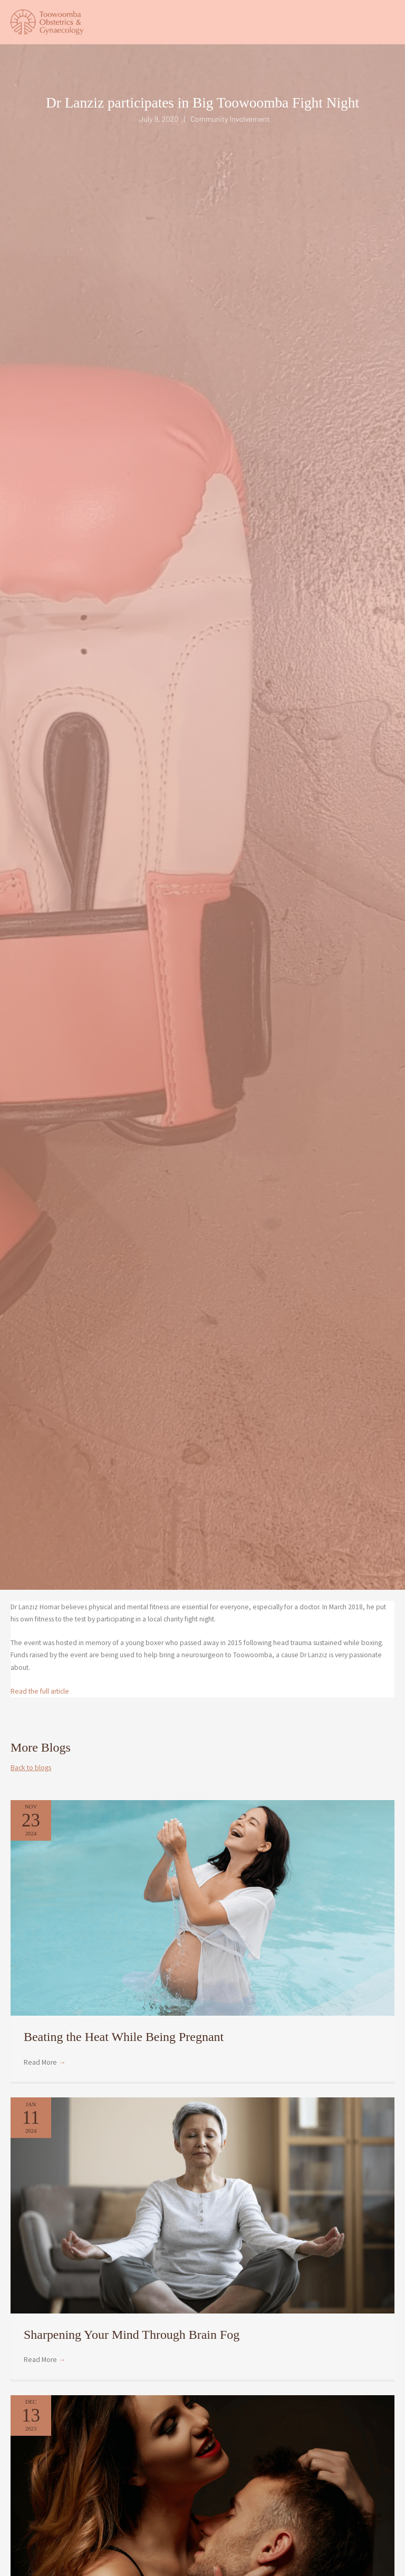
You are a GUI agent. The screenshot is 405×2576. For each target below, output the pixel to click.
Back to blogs (31, 1777)
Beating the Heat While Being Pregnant (124, 2047)
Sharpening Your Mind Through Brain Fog (131, 2344)
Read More (45, 2072)
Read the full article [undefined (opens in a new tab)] (40, 1701)
